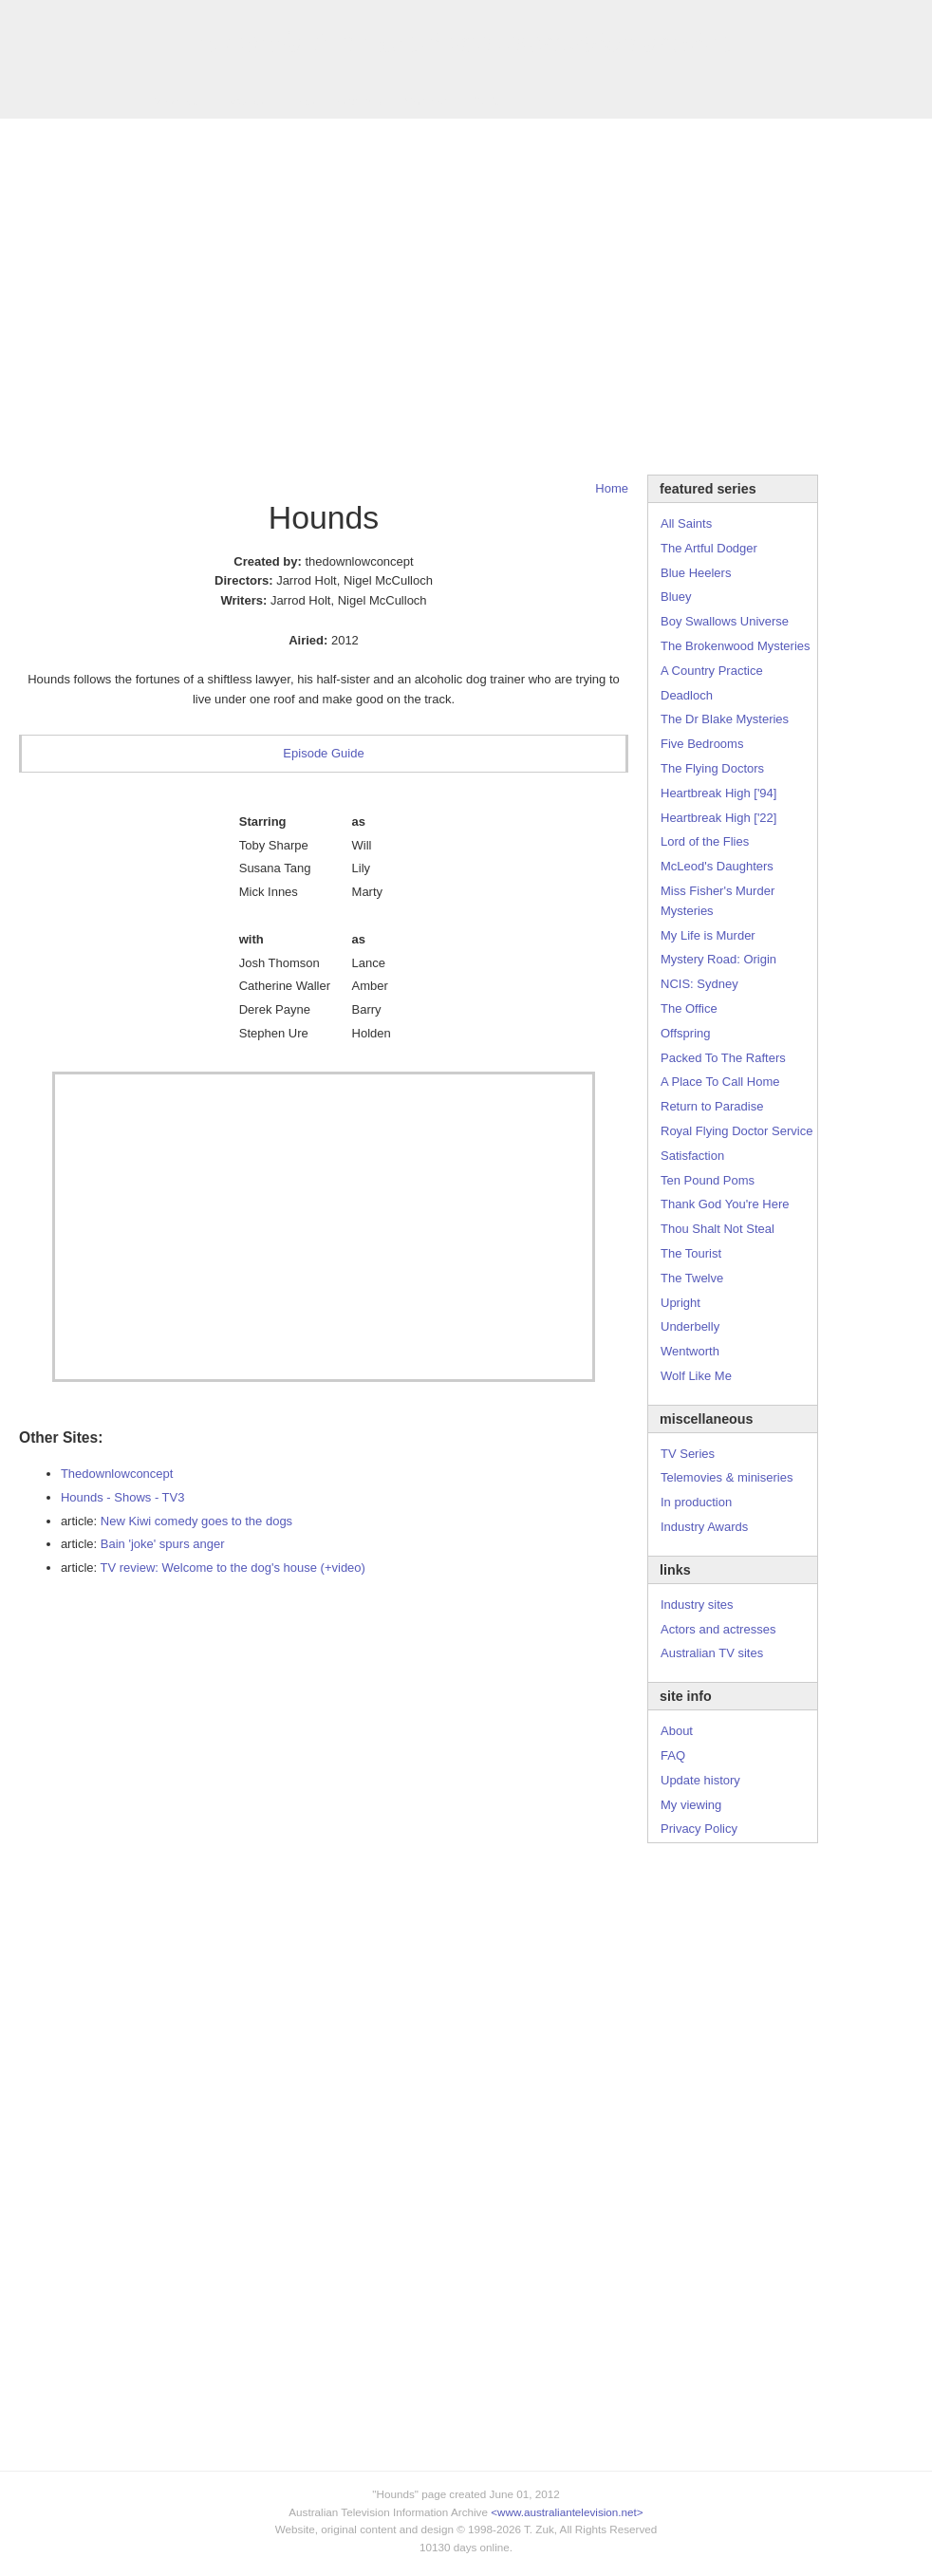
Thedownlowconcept (117, 1473)
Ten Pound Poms (708, 1180)
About (677, 1731)
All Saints (686, 523)
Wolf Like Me (696, 1376)
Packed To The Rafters (723, 1058)
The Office (689, 1008)
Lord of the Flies (705, 841)
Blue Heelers (696, 573)
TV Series (172, 101)
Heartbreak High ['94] (718, 793)
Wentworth (690, 1351)
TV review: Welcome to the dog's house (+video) (233, 1567)
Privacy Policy (699, 1828)
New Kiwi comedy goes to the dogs (196, 1521)
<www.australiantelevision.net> (567, 2512)
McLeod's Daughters (717, 866)
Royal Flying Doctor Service (736, 1131)
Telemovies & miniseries (726, 1477)
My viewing (691, 1805)
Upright (680, 1303)
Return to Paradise (712, 1106)
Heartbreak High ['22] (718, 818)
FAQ (673, 1755)
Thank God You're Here (725, 1204)
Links (300, 101)
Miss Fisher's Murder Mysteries (717, 901)
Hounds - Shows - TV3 (123, 1497)
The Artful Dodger (709, 548)
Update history (700, 1780)
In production (696, 1502)
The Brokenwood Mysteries (736, 646)
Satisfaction (692, 1155)
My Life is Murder (708, 935)
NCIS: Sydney (699, 984)
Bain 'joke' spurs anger (163, 1544)
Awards (242, 101)
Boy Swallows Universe (725, 621)
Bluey (676, 596)
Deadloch (687, 695)
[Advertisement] (178, 297)
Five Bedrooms (702, 744)
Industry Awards (704, 1527)
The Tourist (691, 1253)
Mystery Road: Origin (718, 959)
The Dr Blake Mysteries (725, 719)
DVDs (486, 101)
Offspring (686, 1033)
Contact (425, 101)
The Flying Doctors (712, 768)
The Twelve (692, 1278)
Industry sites (697, 1604)
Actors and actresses (718, 1629)
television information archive (466, 43)
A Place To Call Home (720, 1081)
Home (611, 488)
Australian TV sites (712, 1653)
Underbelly (690, 1326)
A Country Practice (712, 670)
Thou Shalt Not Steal (717, 1229)
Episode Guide (323, 753)
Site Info (359, 101)
